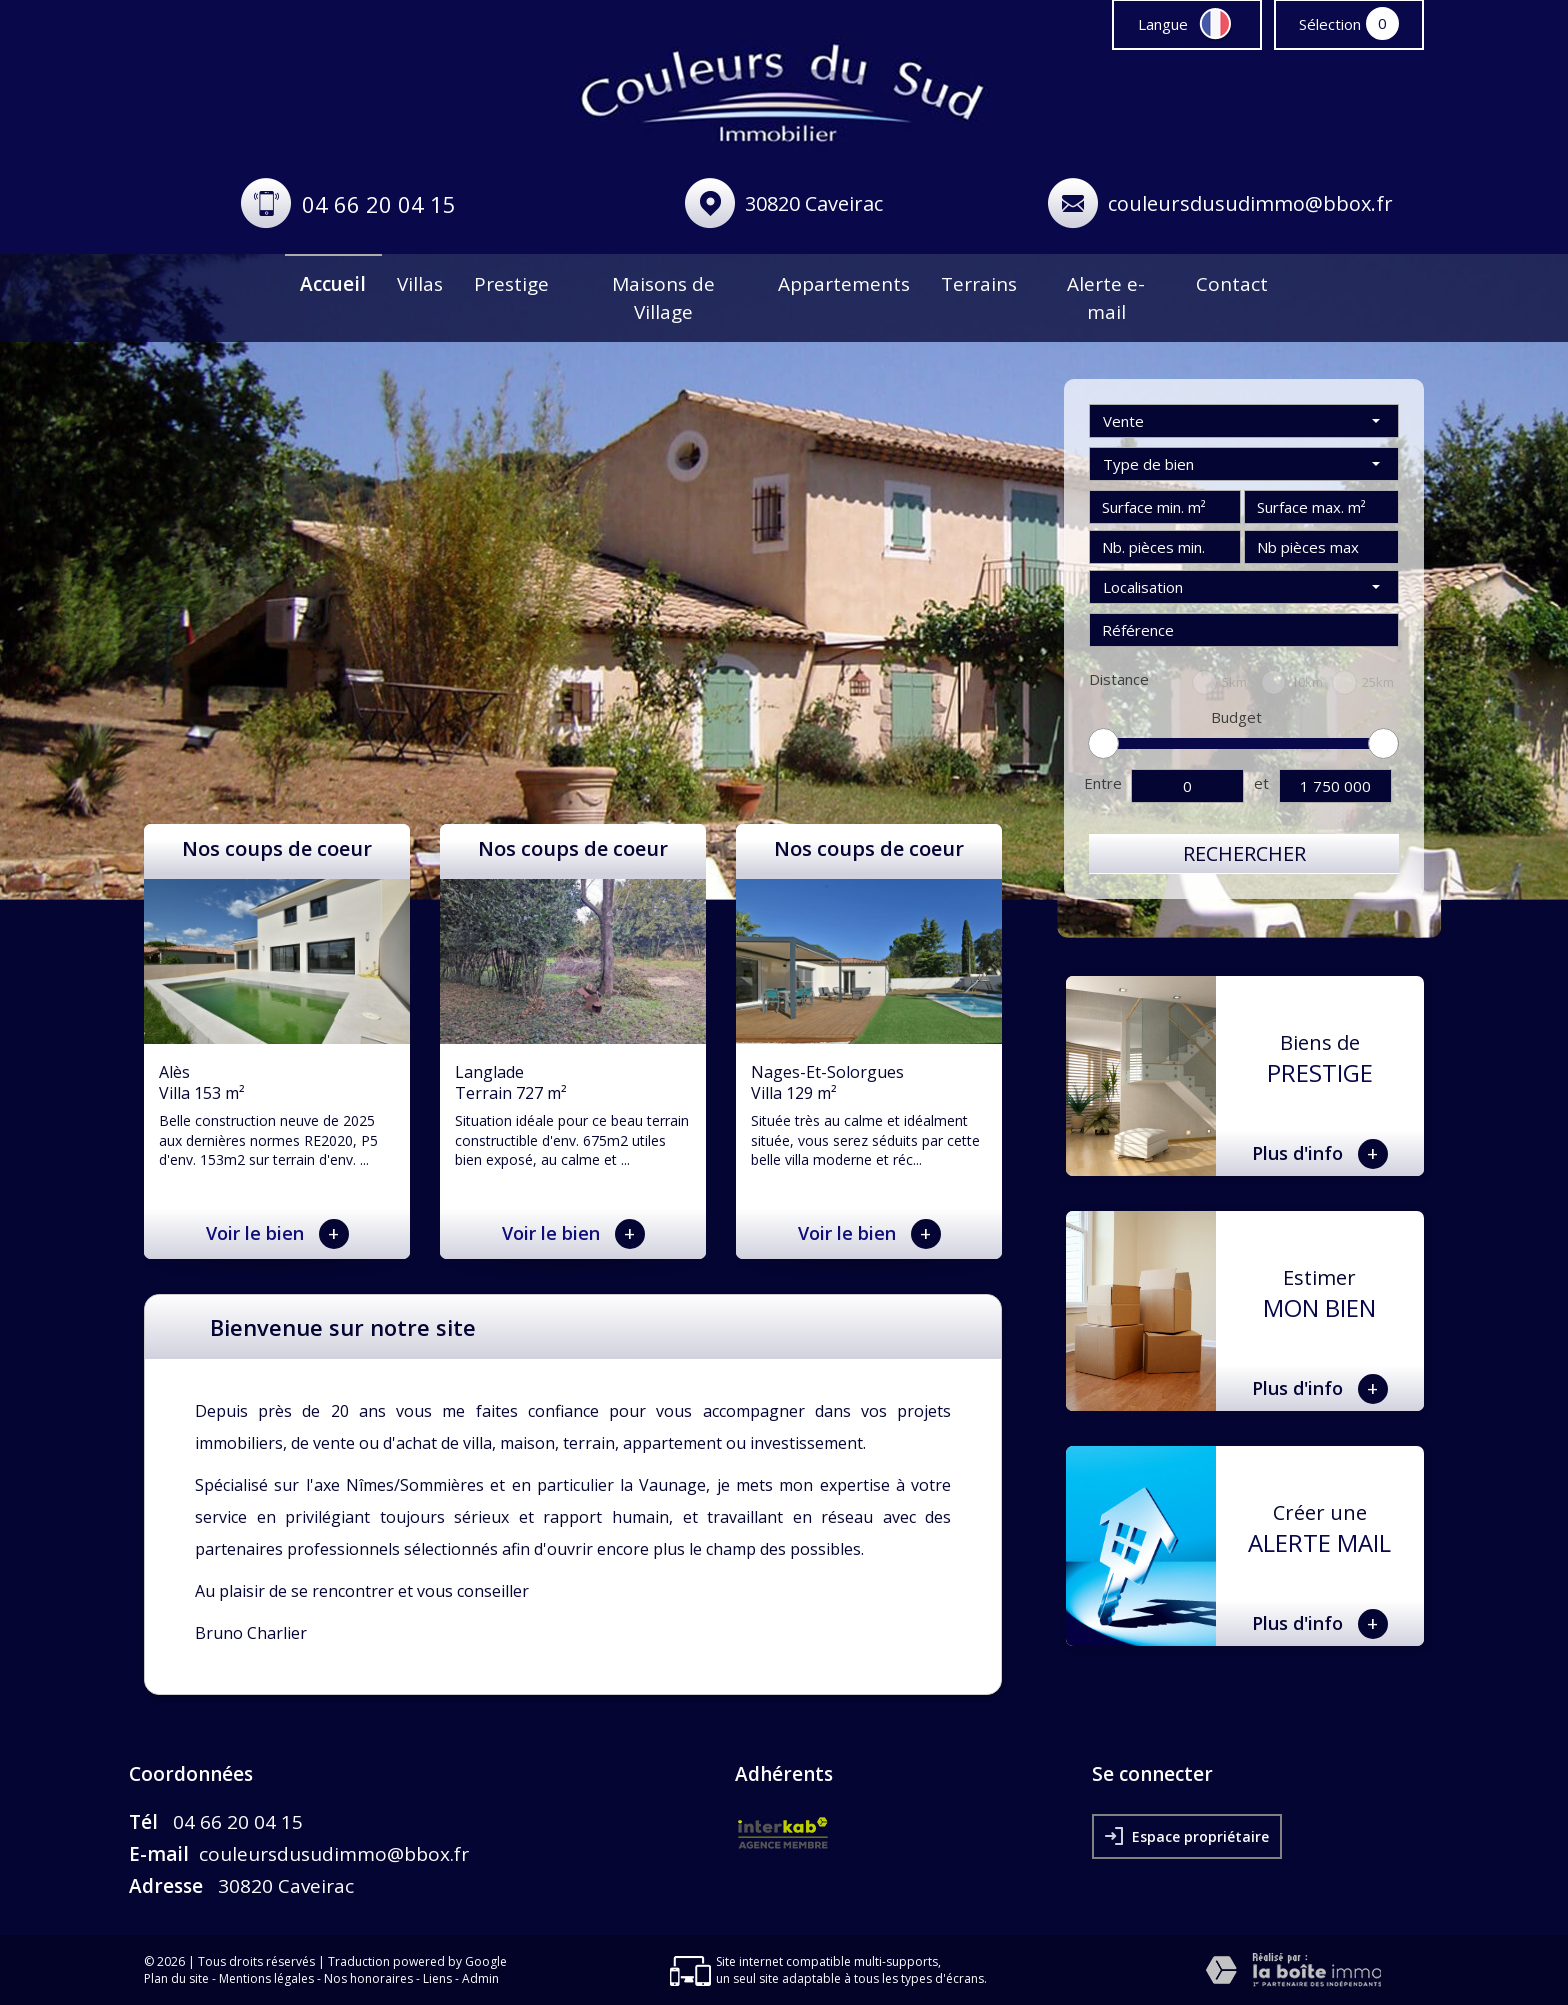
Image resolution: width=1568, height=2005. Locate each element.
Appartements (844, 284)
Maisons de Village (663, 298)
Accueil (333, 284)
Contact (1232, 284)
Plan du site (176, 1978)
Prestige (511, 284)
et (1261, 783)
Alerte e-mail (1106, 298)
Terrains (979, 284)
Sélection (1330, 24)
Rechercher (1244, 853)
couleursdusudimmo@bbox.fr (1250, 203)
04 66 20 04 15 (379, 204)
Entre (1103, 783)
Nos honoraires (368, 1978)
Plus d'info (1320, 1154)
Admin (480, 1978)
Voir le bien (277, 1234)
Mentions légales (266, 1978)
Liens (437, 1978)
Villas (420, 284)
